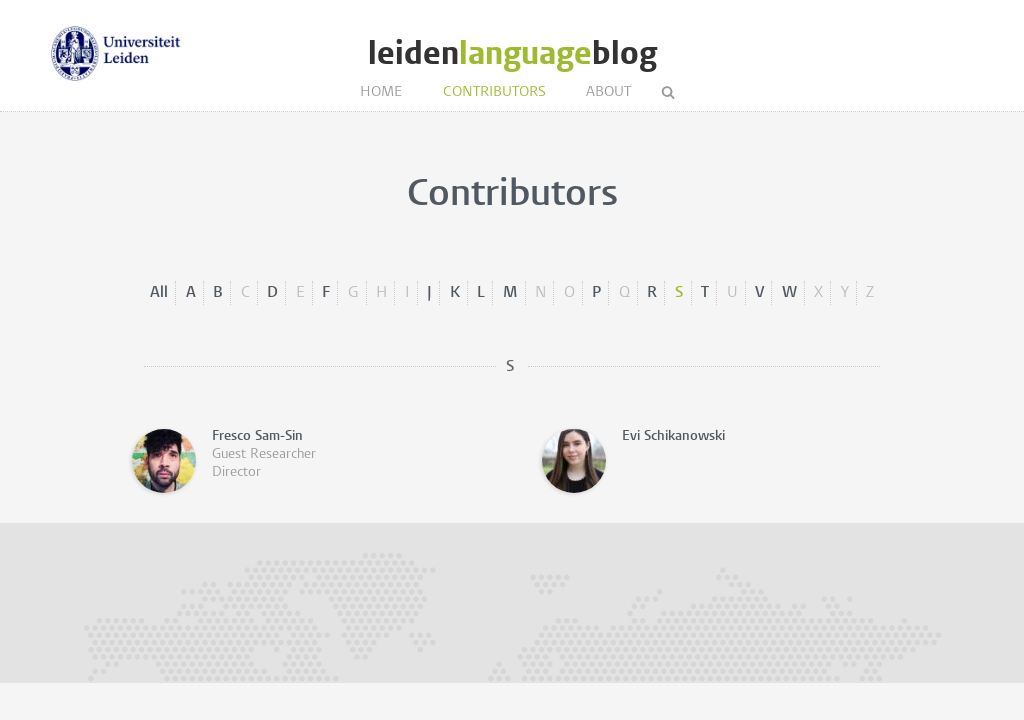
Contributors (494, 92)
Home (381, 92)
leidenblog (512, 53)
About (608, 92)
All (159, 293)
